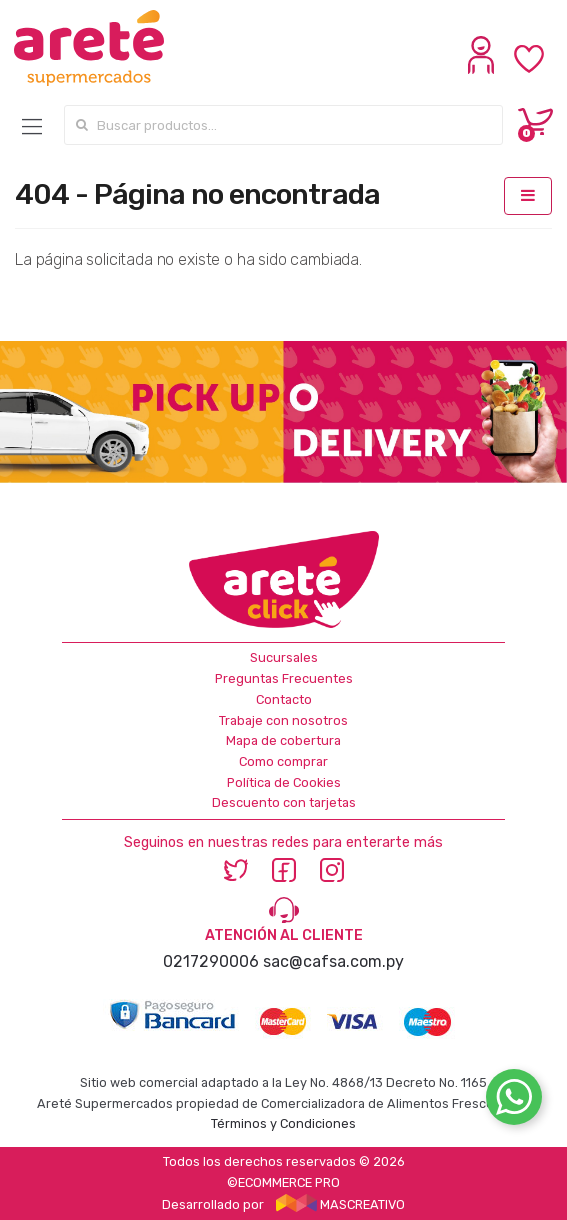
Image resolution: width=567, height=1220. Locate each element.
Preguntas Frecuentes (284, 678)
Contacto (284, 699)
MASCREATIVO (341, 1204)
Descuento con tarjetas (284, 802)
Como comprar (283, 761)
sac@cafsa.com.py (333, 961)
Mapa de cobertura (283, 740)
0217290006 (211, 961)
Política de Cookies (284, 782)
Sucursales (284, 657)
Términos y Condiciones (283, 1123)
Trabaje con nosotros (283, 720)
